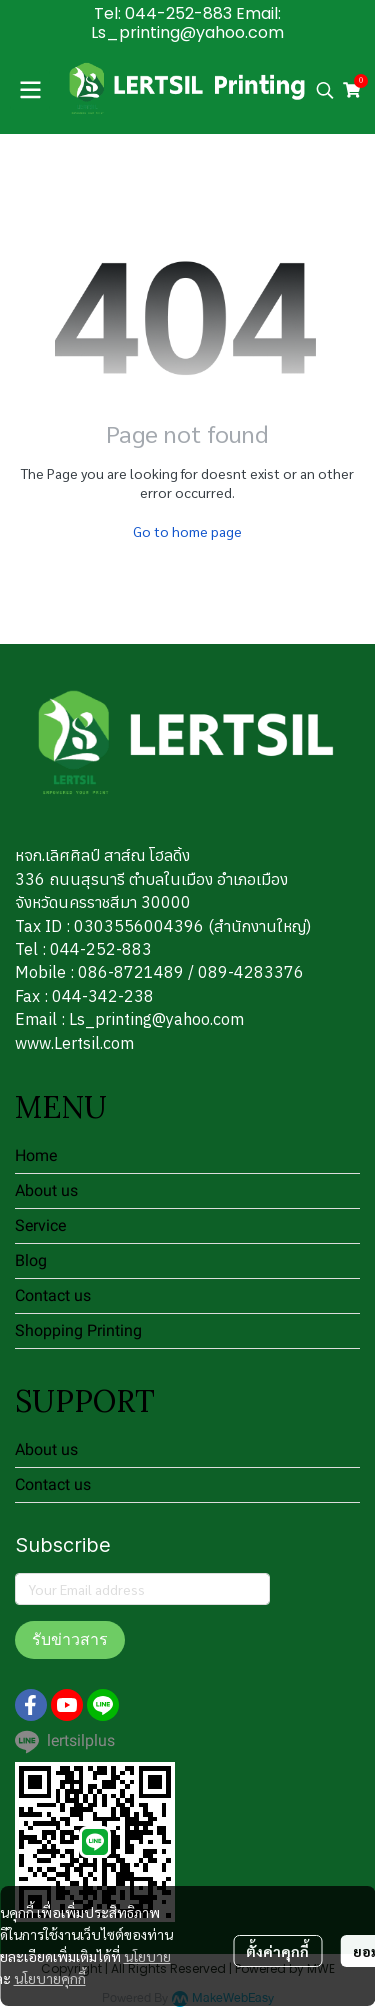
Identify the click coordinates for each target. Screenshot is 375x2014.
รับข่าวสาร (70, 1639)
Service (40, 1225)
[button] (325, 90)
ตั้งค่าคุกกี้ (277, 1951)
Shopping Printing (78, 1330)
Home (36, 1155)
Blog (31, 1260)
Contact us (53, 1295)
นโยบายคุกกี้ (50, 1978)
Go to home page (187, 531)
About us (46, 1190)
